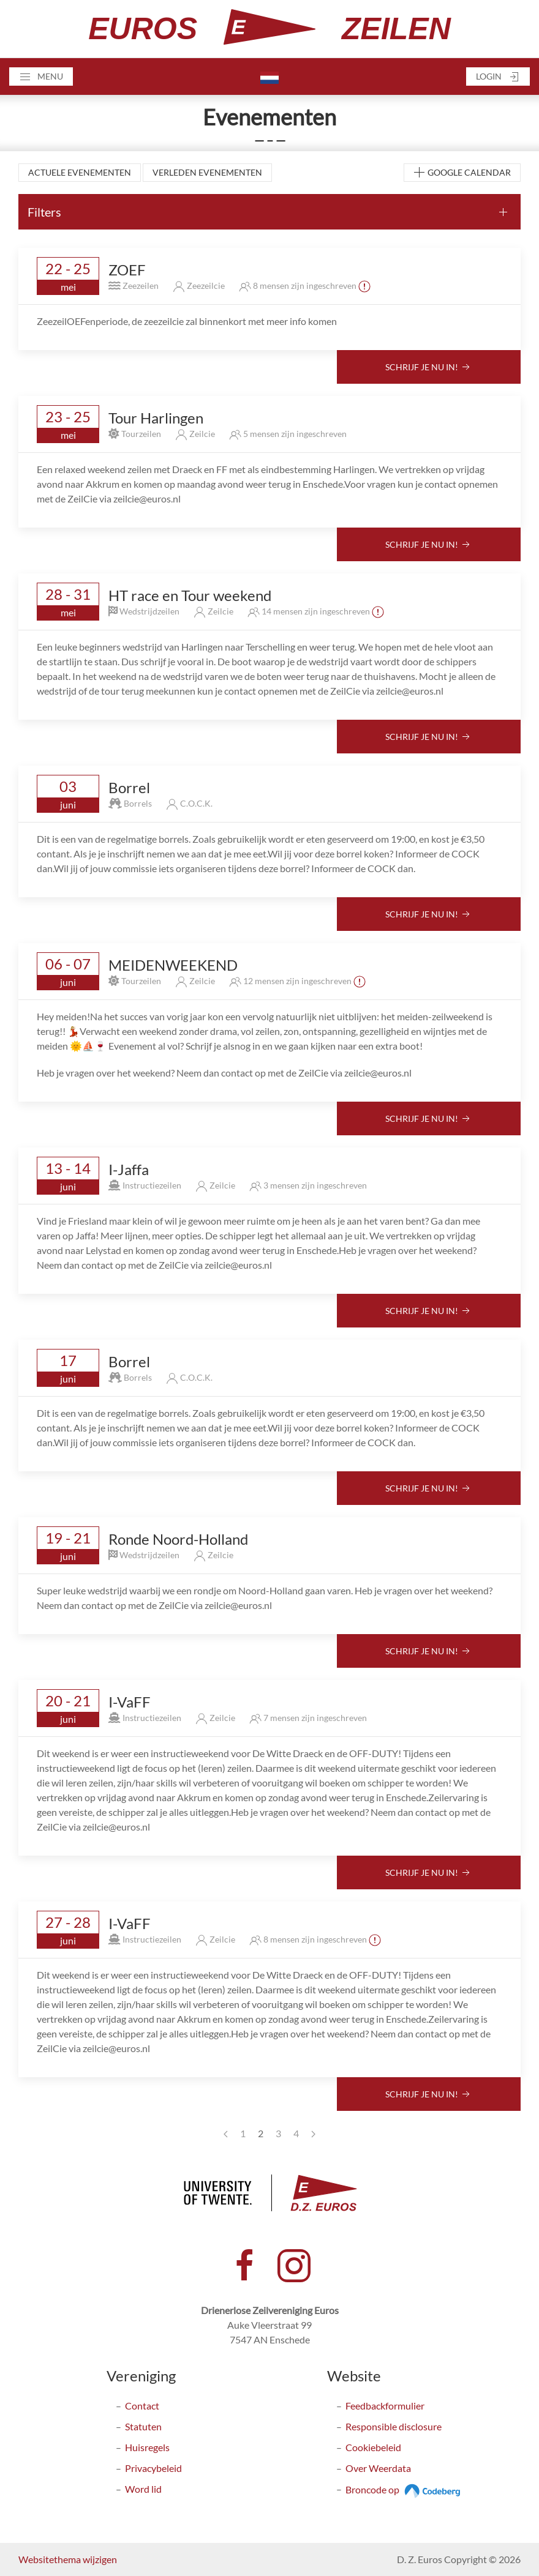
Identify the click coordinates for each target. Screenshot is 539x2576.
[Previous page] (225, 2133)
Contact (142, 2405)
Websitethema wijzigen (67, 2559)
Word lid (143, 2489)
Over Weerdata (378, 2468)
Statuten (143, 2426)
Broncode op (404, 2489)
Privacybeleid (153, 2468)
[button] (41, 76)
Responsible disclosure (393, 2426)
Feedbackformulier (384, 2405)
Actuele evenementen (79, 172)
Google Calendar (462, 173)
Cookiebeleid (373, 2447)
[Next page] (313, 2133)
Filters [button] (44, 211)
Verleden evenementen (207, 172)
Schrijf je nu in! (428, 368)
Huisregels (147, 2447)
